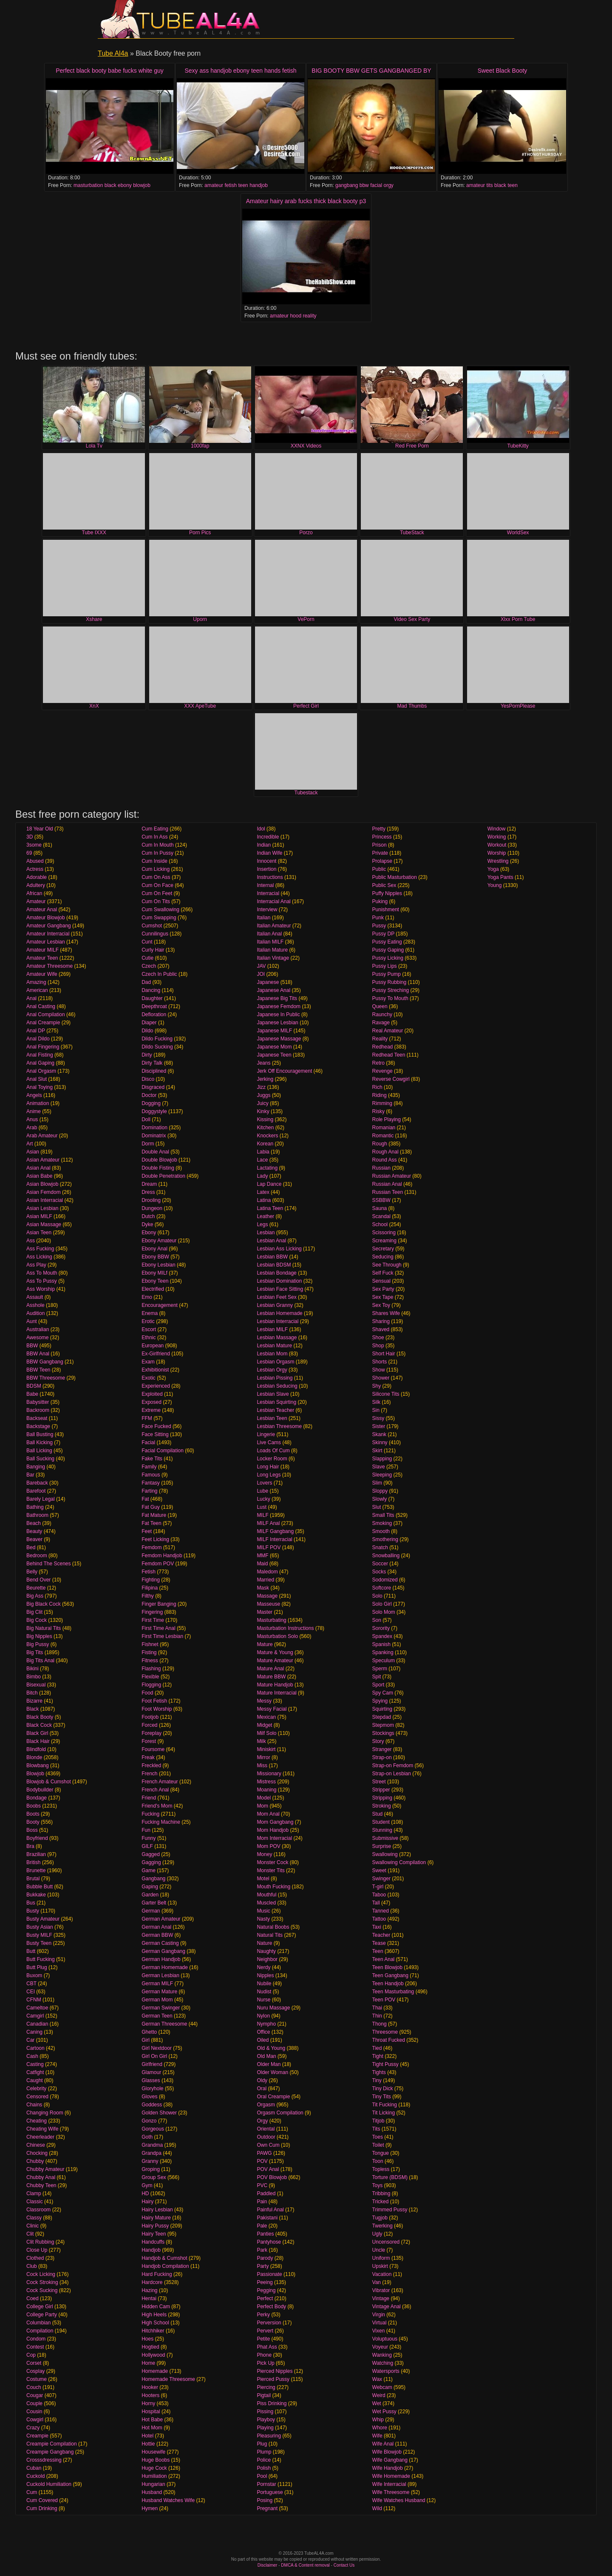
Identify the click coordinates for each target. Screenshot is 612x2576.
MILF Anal (268, 1523)
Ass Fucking (40, 1249)
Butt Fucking (40, 1959)
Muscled (266, 1903)
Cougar (34, 2395)
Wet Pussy (384, 2411)
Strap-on (382, 1757)
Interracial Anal (273, 901)
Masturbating (271, 1620)
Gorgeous (153, 2129)
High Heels (154, 2315)
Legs (262, 1224)
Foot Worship (157, 1709)
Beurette (35, 1588)
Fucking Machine (161, 1822)
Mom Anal (268, 1814)
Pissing (265, 2411)
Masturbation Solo (277, 1636)
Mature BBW (271, 1677)
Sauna (379, 1208)
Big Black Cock (43, 1604)
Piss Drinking (271, 2403)
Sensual (381, 1281)
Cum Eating (155, 829)
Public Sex (384, 885)
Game (149, 1870)
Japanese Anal (273, 990)
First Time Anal (158, 1628)
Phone (264, 2355)
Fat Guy (151, 1507)
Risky (378, 1111)
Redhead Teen (388, 1055)
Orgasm (266, 2105)
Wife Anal (383, 2444)
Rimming (382, 1103)
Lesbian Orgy (272, 1370)
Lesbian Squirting (276, 1402)
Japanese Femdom (278, 1006)
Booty (33, 1822)
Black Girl (37, 1733)
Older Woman (272, 2072)
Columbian (38, 2323)
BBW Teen (38, 1370)
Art (29, 1144)
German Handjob (161, 1959)
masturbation (88, 185)
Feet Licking (155, 1539)
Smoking (382, 1523)
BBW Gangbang (44, 1362)
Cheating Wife (42, 2129)
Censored (37, 2097)
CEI (30, 1992)
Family (149, 1467)
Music (263, 1911)
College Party (41, 2315)
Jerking (265, 1079)
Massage (267, 1596)
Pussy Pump (386, 974)
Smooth (381, 1531)
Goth (147, 2137)
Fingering (152, 1612)
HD (145, 2193)
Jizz (261, 1087)
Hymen (150, 2508)
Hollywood (153, 2355)
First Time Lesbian (162, 1636)
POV (262, 2161)
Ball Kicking (39, 1442)
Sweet (379, 1870)
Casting (35, 2064)
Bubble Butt (39, 1887)
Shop (378, 1346)
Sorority (381, 1628)
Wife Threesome (391, 2492)
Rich (377, 1087)
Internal (265, 885)
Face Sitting (155, 1434)
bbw (364, 185)
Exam (148, 1362)
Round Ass (384, 1160)
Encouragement (160, 1305)
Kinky (263, 1111)
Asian (32, 1152)
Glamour (151, 2072)
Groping (151, 2169)
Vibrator (381, 2290)
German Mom (157, 2000)
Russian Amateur (391, 1176)
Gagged (151, 1854)
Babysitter (37, 1402)
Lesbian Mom (272, 1354)
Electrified (153, 1289)
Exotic (149, 1378)
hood (295, 316)
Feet (147, 1531)
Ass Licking (39, 1257)
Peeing (264, 2282)
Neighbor (267, 1959)
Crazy (33, 2428)
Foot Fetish (154, 1701)
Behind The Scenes (48, 1564)
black (110, 185)
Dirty (147, 1055)
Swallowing (385, 1854)
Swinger (381, 1879)
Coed (32, 2298)
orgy (388, 185)
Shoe (378, 1337)
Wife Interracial (389, 2484)
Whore (379, 2428)
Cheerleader (40, 2137)
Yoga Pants (500, 877)
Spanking (383, 1652)
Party (263, 2266)
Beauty (34, 1531)
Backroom (37, 1410)
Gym (147, 2185)
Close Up (36, 2250)
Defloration (154, 1014)
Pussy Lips (384, 966)
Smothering (385, 1539)
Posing (264, 2500)
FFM (147, 1418)
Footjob (150, 1717)
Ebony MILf (154, 1273)
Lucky (263, 1499)
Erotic (148, 1321)
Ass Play (36, 1265)
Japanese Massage (279, 1039)
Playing (265, 2428)
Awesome (37, 1337)
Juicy (262, 1103)
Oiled (263, 2040)
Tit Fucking (384, 2105)
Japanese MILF (274, 1031)
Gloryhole (152, 2088)
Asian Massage (43, 1224)
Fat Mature (154, 1515)
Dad (146, 982)
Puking (380, 901)
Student (381, 1822)
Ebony (149, 1233)
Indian (264, 845)
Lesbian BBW (272, 1257)
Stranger (382, 1749)
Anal (31, 998)
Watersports (386, 2371)
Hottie (148, 2444)
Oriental (266, 2129)
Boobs (33, 1806)
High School (155, 2323)
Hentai (149, 2298)
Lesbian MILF (272, 1329)
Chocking (37, 2153)
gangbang (346, 185)
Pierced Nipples (274, 2371)
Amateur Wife (41, 974)
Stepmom (383, 1725)
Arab (31, 1128)
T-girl (378, 1887)
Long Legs (268, 1475)
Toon (377, 2161)
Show (378, 1370)
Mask (263, 1588)
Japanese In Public (278, 1014)
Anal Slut (36, 1079)
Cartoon (35, 2048)
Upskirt (380, 2266)
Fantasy (151, 1483)
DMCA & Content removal (305, 2565)
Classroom (38, 2210)
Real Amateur (387, 1031)
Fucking (150, 1814)
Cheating (36, 2121)
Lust (261, 1507)
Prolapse (382, 861)
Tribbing (381, 2193)
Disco (148, 1079)
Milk (261, 1741)
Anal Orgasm (41, 1071)
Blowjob (35, 1774)
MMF (262, 1556)
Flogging (151, 1685)
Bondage (36, 1798)
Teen (377, 1951)
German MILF (157, 1984)
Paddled (266, 2193)
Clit (30, 2234)
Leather (265, 1216)
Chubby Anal (40, 2177)
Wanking (382, 2355)
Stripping (382, 1798)
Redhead (382, 1047)
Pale (262, 2226)
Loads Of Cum (273, 1451)
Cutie (147, 958)
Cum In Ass (154, 837)
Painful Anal (270, 2210)
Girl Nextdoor (157, 2048)
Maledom (267, 1572)
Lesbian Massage (277, 1337)
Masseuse (268, 1604)
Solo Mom (383, 1612)
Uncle (378, 2250)
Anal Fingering (42, 1047)
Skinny (380, 1442)
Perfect (265, 2298)
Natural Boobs (273, 1927)
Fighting (151, 1580)
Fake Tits (152, 1459)
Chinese (35, 2145)
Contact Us (344, 2565)
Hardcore (152, 2282)
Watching (383, 2363)
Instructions (270, 877)
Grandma (152, 2145)
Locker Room (272, 1459)
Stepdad (381, 1717)
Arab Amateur (41, 1136)
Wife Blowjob (387, 2452)
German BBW (157, 1935)
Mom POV (268, 1846)
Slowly (379, 1499)
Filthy (148, 1596)
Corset (33, 2363)
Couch (33, 2387)
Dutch (148, 1216)
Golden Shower (159, 2113)
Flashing (151, 1669)
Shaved (381, 1329)
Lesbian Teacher (275, 1410)
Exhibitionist (155, 1370)
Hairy (147, 2202)
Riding (379, 1095)
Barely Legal (40, 1499)
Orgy (262, 2121)
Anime (33, 1111)
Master (264, 1612)
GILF (147, 1846)
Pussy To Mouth (390, 998)
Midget (264, 1725)
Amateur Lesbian (45, 942)
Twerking (382, 2226)
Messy (264, 1701)
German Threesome (164, 2024)
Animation (37, 1103)
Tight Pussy (385, 2064)
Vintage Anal (386, 2307)
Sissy (378, 1418)
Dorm (148, 1144)
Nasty (263, 1919)
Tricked (380, 2202)
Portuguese (270, 2492)
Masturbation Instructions (285, 1628)
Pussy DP (383, 934)
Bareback (37, 1483)
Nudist (264, 1992)
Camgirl (35, 2016)
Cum (31, 2492)
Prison (379, 845)
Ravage (381, 1023)
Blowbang (37, 1765)
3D (29, 837)
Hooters (150, 2395)
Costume (36, 2379)
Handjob (151, 2250)
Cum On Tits (156, 901)
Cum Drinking (41, 2508)
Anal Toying (39, 1087)
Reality (380, 1039)
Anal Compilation (45, 1014)
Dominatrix (154, 1136)
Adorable (36, 877)
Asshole (35, 1305)
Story (378, 1741)
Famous (151, 1475)
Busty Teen (38, 1943)
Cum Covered (42, 2500)
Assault (34, 1297)
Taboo (379, 1895)
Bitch (32, 1693)
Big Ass (34, 1596)
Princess (382, 837)
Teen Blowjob (387, 1967)
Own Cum (268, 2145)
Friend (149, 1798)
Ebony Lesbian (158, 1265)
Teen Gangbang (390, 1975)
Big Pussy (37, 1644)
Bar (30, 1475)
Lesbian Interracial (277, 1321)
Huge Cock (154, 2468)
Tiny (377, 2080)
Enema (150, 1313)
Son (376, 1620)
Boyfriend (37, 1838)
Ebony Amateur (159, 1241)
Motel (263, 1879)
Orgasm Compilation (280, 2113)
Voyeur (380, 2347)
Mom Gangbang (275, 1822)
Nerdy (263, 1967)
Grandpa (152, 2153)
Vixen (378, 2331)
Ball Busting (39, 1434)
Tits (376, 2129)
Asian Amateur (43, 1160)
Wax (377, 2379)
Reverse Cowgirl (391, 1079)
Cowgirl (34, 2420)
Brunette (35, 1870)
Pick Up (265, 2363)
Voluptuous (384, 2339)
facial (376, 185)
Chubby (35, 2161)
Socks (379, 1572)
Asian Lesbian (42, 1208)
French (149, 1774)
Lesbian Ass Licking (279, 1249)
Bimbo (33, 1677)
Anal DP (35, 1031)
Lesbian (266, 1233)
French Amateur (160, 1782)
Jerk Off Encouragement (284, 1071)
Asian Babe (39, 1176)
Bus (30, 1903)
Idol (261, 829)
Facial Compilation (163, 1451)
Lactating (267, 1168)
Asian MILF (39, 1216)
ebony (125, 185)
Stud (377, 1814)
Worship (496, 853)
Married (265, 1580)
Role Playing (386, 1119)
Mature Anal (270, 1669)
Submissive (385, 1838)
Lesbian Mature (274, 1346)
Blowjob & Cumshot (48, 1782)
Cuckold (35, 2476)
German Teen (157, 2016)
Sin (376, 1410)
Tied (377, 2048)
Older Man (268, 2064)
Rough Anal (385, 1152)
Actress (34, 869)
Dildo (147, 1031)
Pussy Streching (390, 990)
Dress (148, 1192)
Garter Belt (154, 1903)
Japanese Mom (274, 1047)
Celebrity (36, 2088)
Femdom (152, 1547)
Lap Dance (269, 1184)
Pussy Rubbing (389, 982)
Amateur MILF (42, 950)
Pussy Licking (387, 958)
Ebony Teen (155, 1281)
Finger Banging (159, 1604)
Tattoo (379, 1919)
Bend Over (38, 1580)
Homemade (155, 2371)
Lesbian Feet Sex (276, 1297)
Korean (265, 1144)
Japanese (268, 982)
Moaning (266, 1790)
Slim (377, 1483)
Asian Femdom (43, 1192)
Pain (262, 2202)
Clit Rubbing (40, 2242)
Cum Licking (156, 869)
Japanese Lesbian (277, 1023)
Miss (262, 1765)
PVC (262, 2185)
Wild (377, 2508)
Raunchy (382, 1014)
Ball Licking (39, 1451)
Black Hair (38, 1741)
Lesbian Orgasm (275, 1362)
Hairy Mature (156, 2218)
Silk (376, 1402)
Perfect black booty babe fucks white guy (110, 70)
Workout (496, 845)
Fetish (149, 1572)
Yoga (493, 869)
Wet (376, 2403)
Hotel (147, 2436)
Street (379, 1782)
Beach (33, 1523)
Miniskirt (266, 1749)
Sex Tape (383, 1297)
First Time (153, 1620)
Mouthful (266, 1895)
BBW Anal (37, 1354)
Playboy (266, 2420)
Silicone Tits (386, 1394)
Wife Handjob (387, 2468)
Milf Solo (266, 1733)
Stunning (382, 1830)
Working (496, 837)
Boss (32, 1830)
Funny (149, 1838)
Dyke (147, 1224)
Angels (34, 1095)
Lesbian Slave (273, 1394)
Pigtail (264, 2395)
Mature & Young (275, 1652)
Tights (379, 2072)
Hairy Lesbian (157, 2210)
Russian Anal (387, 1184)
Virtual (379, 2323)
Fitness (150, 1660)
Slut (376, 1507)
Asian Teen (38, 1233)
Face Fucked (156, 1426)
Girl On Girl (154, 2056)
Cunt (147, 942)
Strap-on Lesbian (391, 1774)
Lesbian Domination (279, 1281)
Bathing (35, 1507)
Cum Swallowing (160, 910)
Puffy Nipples (387, 893)
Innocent (266, 861)
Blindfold (36, 1749)
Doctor (149, 1095)
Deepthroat (154, 1006)
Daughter (152, 998)
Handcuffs (153, 2242)
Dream (149, 1184)
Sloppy (380, 1491)
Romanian (384, 1128)
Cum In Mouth (157, 845)
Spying (380, 1701)
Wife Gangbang (390, 2460)
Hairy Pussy (155, 2226)
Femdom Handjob (162, 1556)
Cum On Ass (156, 877)
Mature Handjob (275, 1685)
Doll (146, 1119)
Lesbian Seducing (277, 1386)
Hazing (149, 2290)
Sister (378, 1426)
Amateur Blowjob (45, 918)
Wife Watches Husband (398, 2500)
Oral (261, 2088)
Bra (30, 1846)
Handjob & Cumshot (164, 2258)
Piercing (266, 2387)
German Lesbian (160, 1975)
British (33, 1862)
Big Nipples (39, 1636)
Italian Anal (269, 934)
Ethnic (149, 1337)
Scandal (381, 1216)
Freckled (151, 1765)
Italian (263, 918)
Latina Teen (270, 1208)
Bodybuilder (39, 1790)
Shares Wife (386, 1313)
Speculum (383, 1660)
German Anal (156, 1927)
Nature (264, 1943)
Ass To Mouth (41, 1273)
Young (494, 885)
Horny (148, 2403)
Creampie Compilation (51, 2444)
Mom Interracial (274, 1838)
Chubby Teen (41, 2185)
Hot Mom (152, 2428)
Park (262, 2250)
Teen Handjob (388, 1984)
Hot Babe (152, 2420)
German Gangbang (163, 1951)
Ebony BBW (155, 1257)
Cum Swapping (159, 918)
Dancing (151, 990)
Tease (379, 1943)
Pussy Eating (387, 942)
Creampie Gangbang (50, 2452)
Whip (378, 2420)
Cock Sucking (41, 2290)
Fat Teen (151, 1523)
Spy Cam (382, 1693)
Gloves (149, 2097)
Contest (35, 2347)
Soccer (380, 1564)
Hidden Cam (156, 2307)
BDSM (33, 1386)
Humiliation (154, 2476)
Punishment (385, 910)
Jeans (263, 1063)
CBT (31, 1984)
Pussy (379, 926)
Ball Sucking (40, 1459)
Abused (35, 861)
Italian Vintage (273, 958)
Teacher (381, 1935)
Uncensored (386, 2242)
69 (29, 853)
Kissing (265, 1119)
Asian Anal (38, 1168)
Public (379, 869)
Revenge (382, 1071)
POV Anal (268, 2169)
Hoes (147, 2339)
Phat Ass (267, 2347)
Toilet (378, 2145)
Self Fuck (383, 1273)
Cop (31, 2355)
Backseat (36, 1418)
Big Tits (34, 1652)
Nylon (263, 2016)
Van (376, 2282)
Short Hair (383, 1354)
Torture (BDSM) (390, 2177)
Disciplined (154, 1071)
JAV (261, 966)
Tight (377, 2056)
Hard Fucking (157, 2274)
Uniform (381, 2258)
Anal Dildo (38, 1039)
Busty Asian (39, 1927)
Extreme (151, 1410)
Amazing (36, 982)
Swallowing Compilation (399, 1862)
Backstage (38, 1426)
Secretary (383, 1249)
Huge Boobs (156, 2460)
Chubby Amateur (45, 2169)
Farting (149, 1491)
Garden (150, 1895)
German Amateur (161, 1919)
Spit (376, 1677)
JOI (261, 974)
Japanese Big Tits (277, 998)
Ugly (377, 2234)
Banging (35, 1467)
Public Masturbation (394, 877)
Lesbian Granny (275, 1305)
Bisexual (35, 1685)
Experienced (156, 1386)
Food (147, 1693)
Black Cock (39, 1725)
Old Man (266, 2056)
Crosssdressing (44, 2460)
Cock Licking (40, 2274)
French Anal (155, 1790)
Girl (146, 2040)
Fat (145, 1499)
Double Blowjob (159, 1160)
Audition (35, 1313)
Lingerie (266, 1434)
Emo (147, 1297)
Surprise (381, 1846)
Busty (32, 1911)
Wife (377, 2436)
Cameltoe (37, 2008)
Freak (148, 1757)
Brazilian (36, 1854)
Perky (263, 2315)
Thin (377, 2016)
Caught (34, 2080)
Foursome (153, 1749)
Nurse (263, 2000)
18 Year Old (39, 829)
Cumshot (152, 926)
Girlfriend (152, 2064)
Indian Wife (269, 853)
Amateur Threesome (49, 966)
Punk (378, 918)
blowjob (141, 185)
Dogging (151, 1103)
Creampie (37, 2436)
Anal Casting (40, 1006)
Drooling (151, 1200)
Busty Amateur (43, 1919)
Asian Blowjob (42, 1184)
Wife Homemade (391, 2476)
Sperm (379, 1669)
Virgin (378, 2315)
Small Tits (383, 1515)
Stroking (381, 1806)
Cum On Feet (157, 893)
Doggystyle (154, 1111)
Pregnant (267, 2508)
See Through (387, 1265)
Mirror (263, 1757)
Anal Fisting (39, 1055)
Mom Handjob (273, 1830)
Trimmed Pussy (390, 2210)
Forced (149, 1725)
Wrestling (498, 861)
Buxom (34, 1975)
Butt (30, 1951)
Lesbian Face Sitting (280, 1289)
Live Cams (269, 1442)
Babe (32, 1394)
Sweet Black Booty (502, 70)
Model (264, 1798)
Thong (379, 2024)
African (34, 893)
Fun (146, 1830)
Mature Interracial (276, 1693)
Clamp (33, 2193)
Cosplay (35, 2371)
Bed (30, 1547)
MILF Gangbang (275, 1531)
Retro (378, 1063)
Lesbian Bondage (276, 1273)
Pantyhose (269, 2242)
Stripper (381, 1790)
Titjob (378, 2121)
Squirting (382, 1709)
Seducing (383, 1257)
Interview (267, 910)
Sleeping (382, 1475)
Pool (262, 2476)
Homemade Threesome (168, 2379)
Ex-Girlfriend (156, 1354)
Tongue (380, 2153)
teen (243, 185)
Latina (264, 1200)
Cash (32, 2056)
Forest (149, 1741)
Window (496, 829)
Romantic (383, 1136)
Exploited (152, 1394)
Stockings (383, 1733)
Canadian (37, 2024)
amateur (213, 185)
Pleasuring (269, 2436)
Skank (379, 1434)
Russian (381, 1168)
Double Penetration (163, 1176)
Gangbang (153, 1879)
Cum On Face (157, 885)
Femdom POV (158, 1564)
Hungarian (153, 2484)
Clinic (32, 2226)
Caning (34, 2032)
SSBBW (381, 1200)
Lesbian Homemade (279, 1313)
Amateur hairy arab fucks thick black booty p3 (306, 201)
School (380, 1224)
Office (263, 2032)
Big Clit (34, 1612)
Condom (35, 2339)
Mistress (266, 1782)
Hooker (150, 2387)
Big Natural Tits (43, 1628)
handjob (258, 185)
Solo (377, 1596)
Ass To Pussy (41, 1281)
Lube (262, 1491)
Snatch (380, 1547)
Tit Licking (383, 2113)
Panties (265, 2234)
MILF (262, 1515)
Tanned (380, 1911)
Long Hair (268, 1467)
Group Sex (154, 2177)
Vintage (380, 2298)
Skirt (377, 1451)
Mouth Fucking (273, 1887)
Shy (376, 1386)
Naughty (266, 1951)
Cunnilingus (155, 934)
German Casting (160, 1943)
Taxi (376, 1927)
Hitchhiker (153, 2331)
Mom (262, 1806)
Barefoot (35, 1491)
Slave (378, 1467)
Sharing (381, 1321)
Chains (34, 2105)
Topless (381, 2169)
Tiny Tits (381, 2097)
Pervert (265, 2331)
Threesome (385, 2032)
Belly (31, 1572)
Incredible (268, 837)
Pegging (266, 2290)
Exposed (152, 1402)
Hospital (151, 2411)
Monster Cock (272, 1862)
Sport (378, 1685)
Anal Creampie (43, 1023)
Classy (34, 2218)
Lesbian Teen (272, 1418)
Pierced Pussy (273, 2379)
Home (148, 2363)
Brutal (33, 1879)
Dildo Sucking (157, 1047)
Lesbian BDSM (274, 1265)
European (153, 1346)
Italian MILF (270, 942)
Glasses (151, 2080)
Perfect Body (271, 2307)
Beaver (34, 1539)
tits (489, 185)
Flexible (150, 1677)
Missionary (269, 1774)
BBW (32, 1346)
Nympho (266, 2024)
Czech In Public (159, 974)
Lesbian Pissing (274, 1378)
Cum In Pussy (157, 853)
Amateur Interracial (47, 934)
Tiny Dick (382, 2088)
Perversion (269, 2323)
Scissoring (384, 1233)
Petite (263, 2339)
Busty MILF (39, 1935)
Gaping (150, 1887)
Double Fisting (158, 1168)
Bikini (32, 1669)
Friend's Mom (157, 1806)
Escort (149, 1329)
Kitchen (265, 1128)
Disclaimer (268, 2565)
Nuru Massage (273, 2008)
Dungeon (152, 1208)
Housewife (153, 2452)
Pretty (378, 829)
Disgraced (153, 1087)
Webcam (382, 2387)
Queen (380, 1006)
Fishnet (150, 1644)
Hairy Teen (154, 2234)
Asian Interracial (44, 1200)
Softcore (381, 1588)
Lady (262, 1176)
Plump (264, 2452)
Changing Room (44, 2113)
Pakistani (267, 2218)
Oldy (262, 2080)
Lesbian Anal (271, 1241)
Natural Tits (270, 1935)
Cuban (33, 2468)
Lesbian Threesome (279, 1426)
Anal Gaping (40, 1063)
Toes (377, 2137)
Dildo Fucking (157, 1039)
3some (34, 845)
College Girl (39, 2307)
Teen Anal (383, 1959)
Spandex (382, 1636)
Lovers (264, 1483)
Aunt (31, 1321)
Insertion (266, 869)
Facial (148, 1442)
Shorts (379, 1362)
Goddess (152, 2105)
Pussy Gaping (388, 950)
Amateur (35, 901)
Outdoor (266, 2137)
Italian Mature (272, 950)
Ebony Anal (154, 1249)
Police (264, 2460)
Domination (154, 1128)
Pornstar (266, 2484)
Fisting (149, 1652)
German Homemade (165, 1967)
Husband (152, 2492)
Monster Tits (270, 1870)
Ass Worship (40, 1289)
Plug (262, 2444)
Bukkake (36, 1895)
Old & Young (271, 2048)
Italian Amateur (274, 926)
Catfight (35, 2072)
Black (32, 1709)
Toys (377, 2185)
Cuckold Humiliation (48, 2484)
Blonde (34, 1757)
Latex (263, 1192)
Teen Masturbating (393, 1992)
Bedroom (36, 1556)
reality (309, 316)
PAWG (264, 2153)
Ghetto (149, 2032)
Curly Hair (153, 950)
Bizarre (34, 1701)
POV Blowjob (272, 2177)
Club (31, 2266)
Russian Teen (387, 1192)
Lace (262, 1160)
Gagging (151, 1862)
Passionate (269, 2274)
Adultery (35, 885)
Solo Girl (382, 1604)
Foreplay (152, 1733)
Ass (30, 1241)
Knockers (267, 1136)
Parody (265, 2258)
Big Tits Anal (40, 1660)
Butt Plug (36, 1967)
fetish (230, 185)
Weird (378, 2395)
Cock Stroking (42, 2282)
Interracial (268, 893)
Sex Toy (381, 1305)
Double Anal (155, 1152)
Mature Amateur (275, 1660)
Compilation (39, 2331)
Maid (262, 1564)
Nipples (265, 1975)
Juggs (263, 1095)
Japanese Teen (274, 1055)
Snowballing (386, 1556)
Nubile (264, 1984)
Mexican (266, 1717)
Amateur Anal (41, 910)
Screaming (384, 1241)
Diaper (149, 1023)
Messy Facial (271, 1709)
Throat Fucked (388, 2040)
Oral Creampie (273, 2097)
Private (380, 853)
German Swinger (161, 2008)
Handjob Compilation (165, 2266)
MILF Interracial (274, 1539)
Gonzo (149, 2121)
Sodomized (385, 1580)
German (151, 1911)
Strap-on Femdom (393, 1765)
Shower (381, 1378)
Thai (377, 2008)
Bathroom (37, 1515)
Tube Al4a (113, 53)
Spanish (381, 1644)
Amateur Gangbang (48, 926)
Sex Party (383, 1289)
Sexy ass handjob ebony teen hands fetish (240, 70)
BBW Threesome (45, 1378)
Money (264, 1854)
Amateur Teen (42, 958)
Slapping (382, 1459)
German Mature (159, 1992)
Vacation (382, 2274)
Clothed (35, 2258)
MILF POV (268, 1547)
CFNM (33, 2000)
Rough (379, 1144)
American (37, 990)
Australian (37, 1329)
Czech (149, 966)
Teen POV (384, 2000)
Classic (34, 2202)
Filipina (150, 1588)
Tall (376, 1903)
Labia (263, 1152)
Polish (264, 2468)
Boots (33, 1814)
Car (30, 2040)
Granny (150, 2161)
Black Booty (39, 1717)
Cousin (34, 2411)
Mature (264, 1644)
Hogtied (150, 2347)
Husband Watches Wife (168, 2500)
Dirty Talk (152, 1063)
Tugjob (380, 2218)
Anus (32, 1119)
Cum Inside (154, 861)
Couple (34, 2403)
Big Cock (36, 1620)
